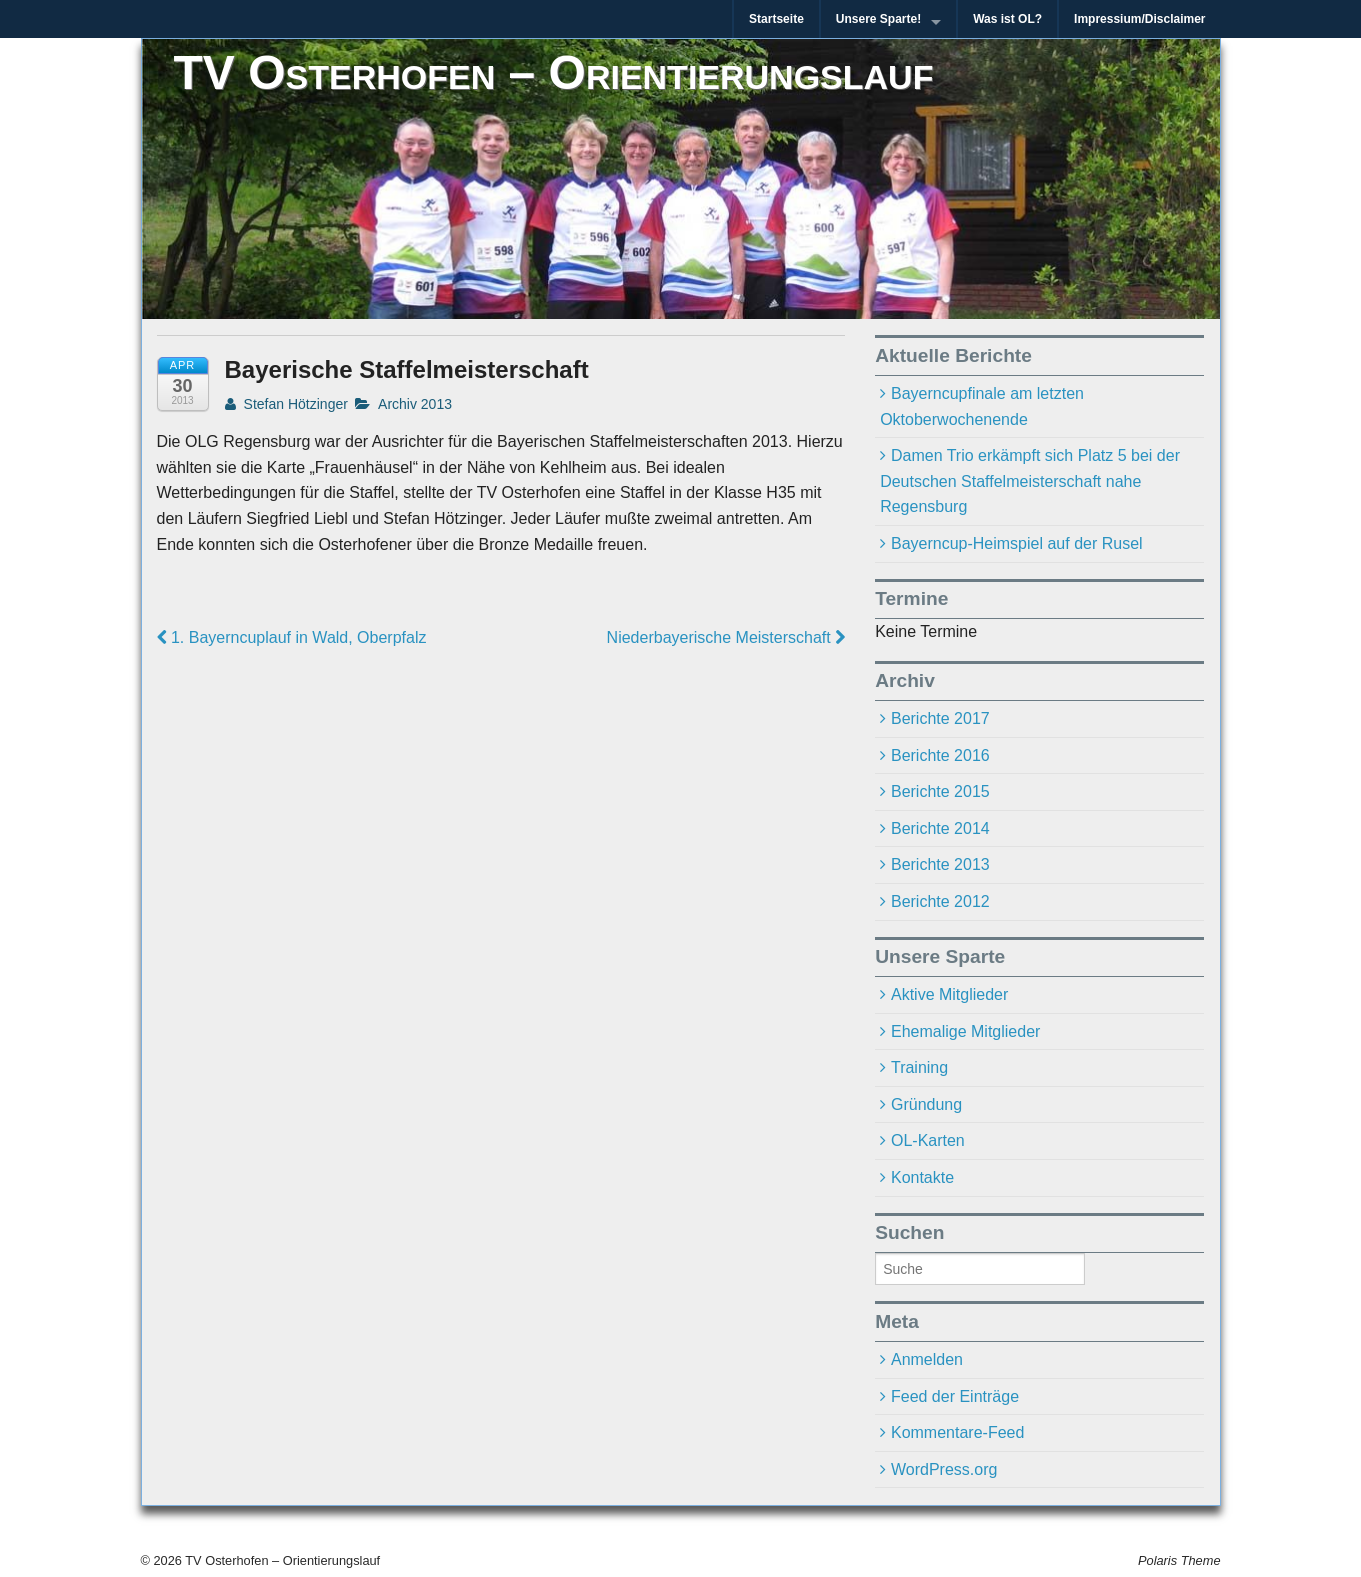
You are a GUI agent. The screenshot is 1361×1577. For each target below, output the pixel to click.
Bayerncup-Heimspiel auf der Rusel (1017, 543)
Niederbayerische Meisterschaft (726, 637)
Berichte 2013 (940, 864)
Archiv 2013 (415, 404)
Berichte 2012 (940, 901)
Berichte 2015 (940, 791)
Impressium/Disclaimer (1139, 19)
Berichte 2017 (940, 718)
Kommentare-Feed (957, 1432)
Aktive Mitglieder (949, 994)
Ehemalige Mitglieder (965, 1031)
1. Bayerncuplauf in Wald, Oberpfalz (292, 637)
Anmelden (927, 1359)
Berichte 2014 (940, 828)
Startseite (776, 19)
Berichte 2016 (940, 755)
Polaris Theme (1179, 1560)
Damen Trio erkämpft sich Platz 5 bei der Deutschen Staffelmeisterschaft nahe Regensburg (1030, 481)
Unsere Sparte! (878, 19)
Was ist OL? (1007, 19)
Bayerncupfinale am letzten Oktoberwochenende (982, 406)
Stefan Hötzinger (286, 404)
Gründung (926, 1104)
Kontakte (922, 1177)
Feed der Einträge (955, 1396)
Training (919, 1067)
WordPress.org (944, 1469)
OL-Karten (928, 1140)
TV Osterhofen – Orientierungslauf (554, 72)
